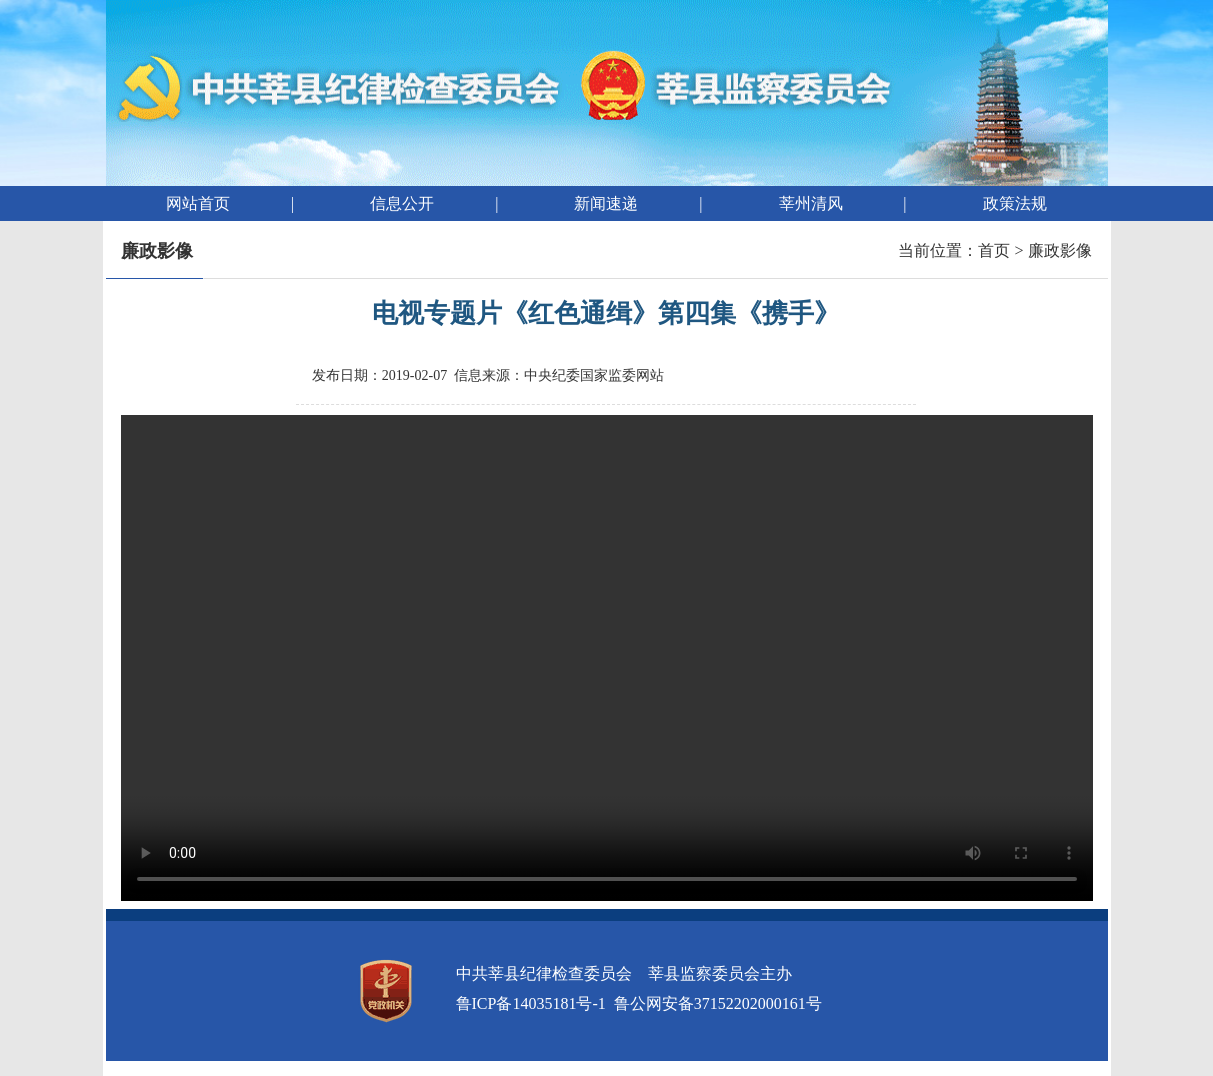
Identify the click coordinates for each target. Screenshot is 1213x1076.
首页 (994, 250)
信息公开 (402, 203)
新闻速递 (606, 203)
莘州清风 (811, 203)
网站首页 (198, 203)
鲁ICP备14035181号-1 (531, 1003)
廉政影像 (1060, 250)
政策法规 (1015, 203)
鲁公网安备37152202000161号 (718, 1003)
